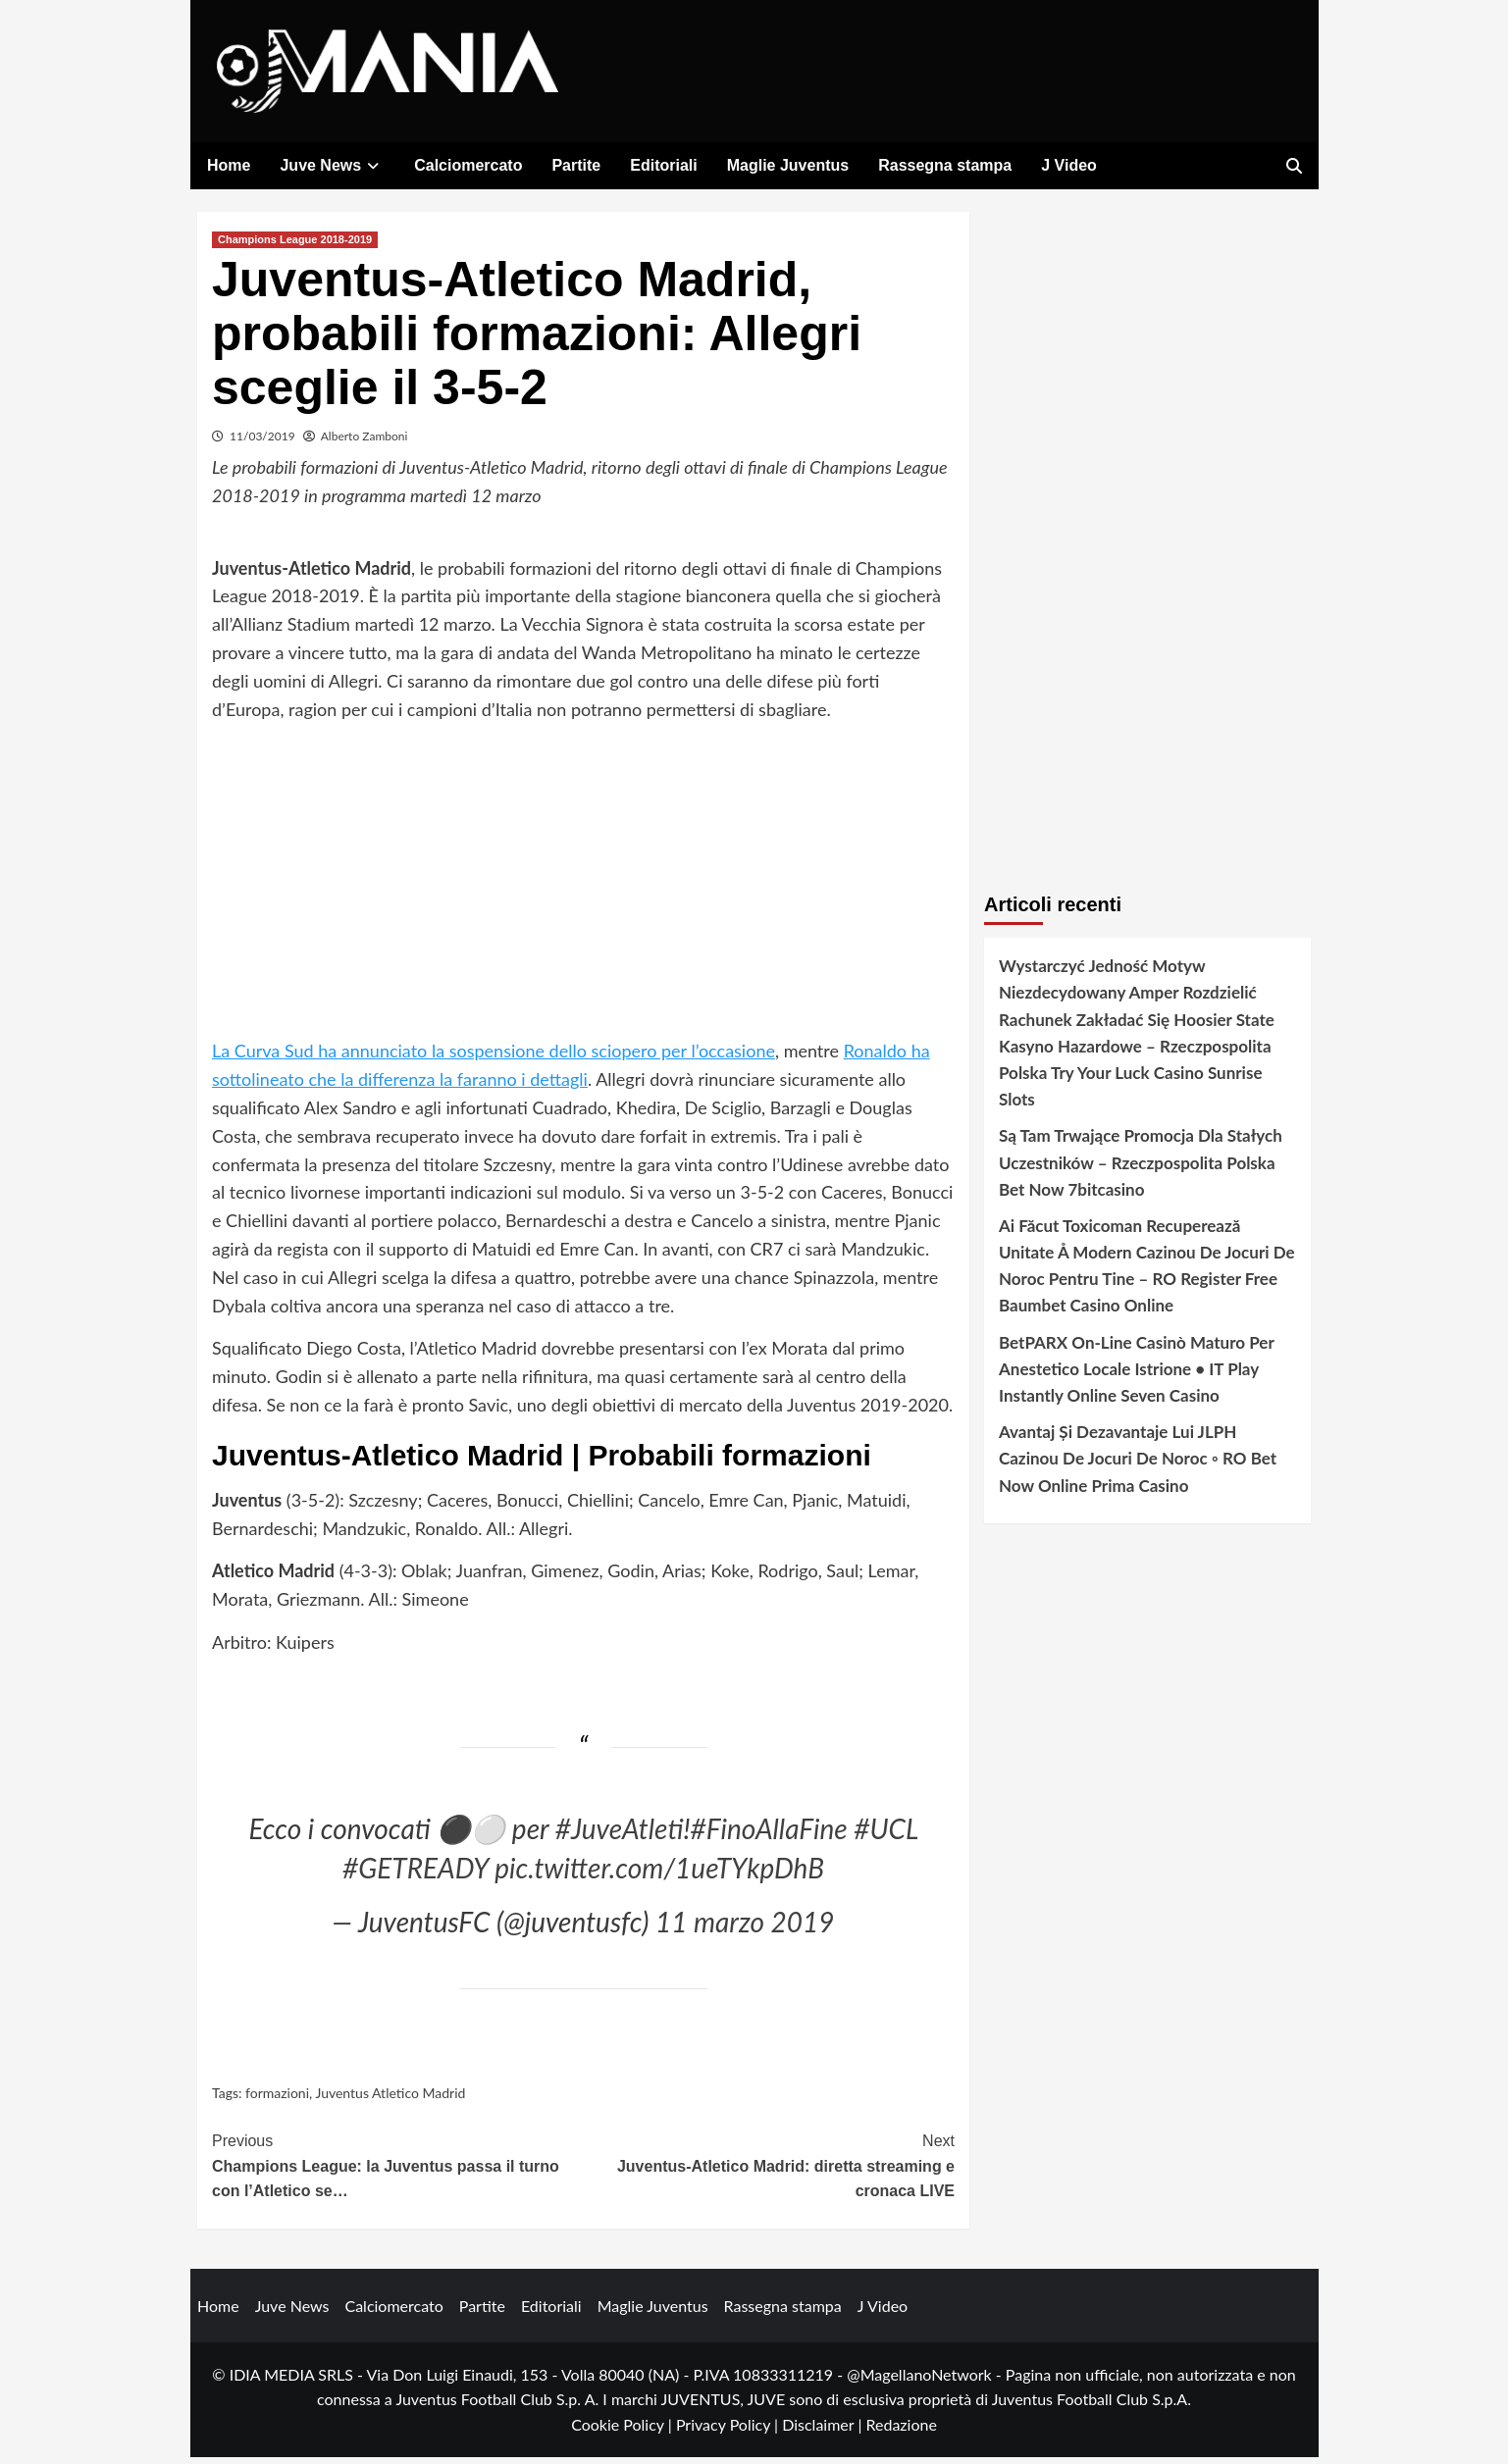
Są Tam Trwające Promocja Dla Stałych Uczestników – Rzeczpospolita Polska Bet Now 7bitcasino (1140, 1169)
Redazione (900, 2431)
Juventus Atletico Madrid (390, 2099)
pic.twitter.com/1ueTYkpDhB (659, 1874)
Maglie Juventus (788, 165)
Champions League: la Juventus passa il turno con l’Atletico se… (398, 2170)
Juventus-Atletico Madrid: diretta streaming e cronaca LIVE (770, 2170)
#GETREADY (415, 1874)
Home (228, 165)
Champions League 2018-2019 (295, 246)
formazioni (277, 2099)
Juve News (332, 165)
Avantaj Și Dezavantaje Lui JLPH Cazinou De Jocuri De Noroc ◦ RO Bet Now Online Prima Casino (1137, 1465)
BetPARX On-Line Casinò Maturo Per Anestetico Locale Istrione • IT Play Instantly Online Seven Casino (1136, 1375)
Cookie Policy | (623, 2431)
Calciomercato (468, 165)
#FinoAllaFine (769, 1835)
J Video (1069, 165)
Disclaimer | (823, 2431)
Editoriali (663, 165)
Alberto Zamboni (364, 443)
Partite (575, 165)
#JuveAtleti (619, 1835)
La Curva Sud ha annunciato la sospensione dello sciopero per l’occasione (493, 1057)
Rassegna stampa (945, 165)
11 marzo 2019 (745, 1928)
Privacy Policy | (729, 2431)
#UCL (885, 1835)
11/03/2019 (262, 443)
